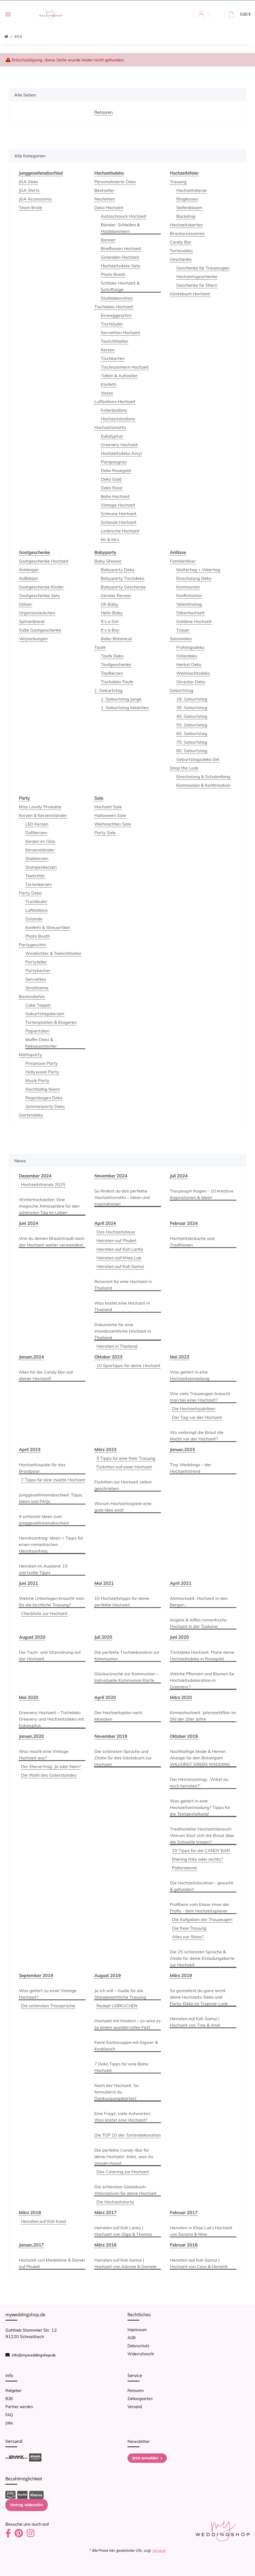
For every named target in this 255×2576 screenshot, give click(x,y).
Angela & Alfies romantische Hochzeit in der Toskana (198, 1623)
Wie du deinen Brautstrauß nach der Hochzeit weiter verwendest (51, 1241)
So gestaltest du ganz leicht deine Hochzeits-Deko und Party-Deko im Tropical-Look (199, 1997)
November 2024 (110, 1175)
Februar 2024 (184, 1223)
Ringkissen (187, 199)
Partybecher (37, 970)
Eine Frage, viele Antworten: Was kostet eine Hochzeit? (122, 2117)
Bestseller (104, 190)
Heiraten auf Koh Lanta (120, 1249)
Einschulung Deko (193, 578)
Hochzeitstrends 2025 (43, 1184)
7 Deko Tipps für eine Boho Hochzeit (121, 2067)
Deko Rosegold (116, 470)
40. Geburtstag (191, 716)
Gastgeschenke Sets (39, 595)
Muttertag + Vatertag (198, 569)
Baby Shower (108, 561)
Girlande (34, 918)
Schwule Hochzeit (118, 522)
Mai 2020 (28, 1697)
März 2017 (105, 2212)
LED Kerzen (36, 824)
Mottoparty (30, 1054)
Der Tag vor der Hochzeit (197, 1417)
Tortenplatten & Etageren (51, 1022)
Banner (108, 239)
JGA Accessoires (35, 199)
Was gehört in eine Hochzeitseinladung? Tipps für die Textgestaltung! (200, 1807)
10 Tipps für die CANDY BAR (201, 1850)
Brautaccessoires (187, 233)
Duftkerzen (36, 832)
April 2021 (180, 1583)
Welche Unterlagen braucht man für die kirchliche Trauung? (51, 1601)
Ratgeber (13, 2390)
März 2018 (30, 2212)
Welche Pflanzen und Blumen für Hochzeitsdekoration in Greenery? (202, 1680)
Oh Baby (109, 604)
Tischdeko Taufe (117, 681)
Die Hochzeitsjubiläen (193, 1408)
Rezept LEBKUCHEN (117, 2005)
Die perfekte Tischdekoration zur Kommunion (127, 1655)
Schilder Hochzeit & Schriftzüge (120, 286)
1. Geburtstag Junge (121, 699)
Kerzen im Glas (40, 841)
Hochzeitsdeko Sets (120, 265)
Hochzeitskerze (191, 190)
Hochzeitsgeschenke (196, 276)
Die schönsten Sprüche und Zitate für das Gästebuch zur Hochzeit (123, 1758)
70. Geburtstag (191, 742)
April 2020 (105, 1697)
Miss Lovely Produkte (40, 806)
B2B (9, 2398)
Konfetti (108, 384)
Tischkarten (113, 358)
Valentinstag (189, 604)
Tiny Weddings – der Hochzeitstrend (190, 1468)
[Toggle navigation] (8, 14)
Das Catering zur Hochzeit (123, 2171)
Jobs (9, 2423)
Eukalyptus (112, 436)
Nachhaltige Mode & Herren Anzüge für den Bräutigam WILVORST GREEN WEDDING (200, 1758)
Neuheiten (104, 199)
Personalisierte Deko (115, 181)
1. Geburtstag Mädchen (125, 707)
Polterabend (184, 1867)
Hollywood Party (42, 1071)
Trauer (182, 630)
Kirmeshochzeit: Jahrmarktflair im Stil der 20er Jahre (203, 1716)
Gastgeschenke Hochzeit (43, 561)
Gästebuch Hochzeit (190, 293)
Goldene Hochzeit (194, 621)
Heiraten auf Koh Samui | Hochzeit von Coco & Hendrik (199, 2263)
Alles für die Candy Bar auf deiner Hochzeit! (46, 1375)
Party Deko (30, 893)
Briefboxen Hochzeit (121, 248)
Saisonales (181, 638)
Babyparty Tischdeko (122, 578)
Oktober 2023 (108, 1357)
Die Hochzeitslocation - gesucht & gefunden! (201, 1886)
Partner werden (19, 2406)
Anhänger (29, 569)
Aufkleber (28, 578)
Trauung (178, 181)
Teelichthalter (114, 341)
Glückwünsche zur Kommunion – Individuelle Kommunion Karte (126, 1677)
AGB (132, 2337)
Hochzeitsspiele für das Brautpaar (42, 1468)
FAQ (9, 2414)
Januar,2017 (31, 2245)
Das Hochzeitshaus (116, 1232)
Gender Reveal (116, 595)
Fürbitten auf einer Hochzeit (124, 1466)
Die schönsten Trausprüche (48, 2005)
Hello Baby (112, 612)
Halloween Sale (110, 815)
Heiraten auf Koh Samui (120, 1266)
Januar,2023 (182, 1449)
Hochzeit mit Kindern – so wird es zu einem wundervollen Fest (127, 2024)
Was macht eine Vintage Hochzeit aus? (43, 1754)
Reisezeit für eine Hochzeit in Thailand (123, 1285)
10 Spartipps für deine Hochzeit (128, 1365)
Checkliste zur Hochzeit (44, 1613)
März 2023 (105, 1449)
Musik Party (37, 1080)
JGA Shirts (29, 190)
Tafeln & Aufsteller (119, 375)
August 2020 (32, 1637)
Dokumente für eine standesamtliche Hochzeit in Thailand (122, 1331)
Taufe (100, 647)
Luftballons (36, 910)
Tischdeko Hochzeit (113, 306)
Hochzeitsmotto (110, 427)
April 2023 (29, 1449)
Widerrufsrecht (141, 2354)
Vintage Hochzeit (118, 505)
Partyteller (36, 962)
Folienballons (114, 410)
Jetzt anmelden (147, 2458)
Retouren (136, 2390)
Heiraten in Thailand (117, 1346)
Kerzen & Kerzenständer (43, 815)
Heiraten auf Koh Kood (43, 2221)
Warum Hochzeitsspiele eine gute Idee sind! (122, 1507)
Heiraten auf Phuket (116, 1240)
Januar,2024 (31, 1357)
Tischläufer (112, 324)
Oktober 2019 (184, 1736)
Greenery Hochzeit (119, 444)
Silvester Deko (190, 681)
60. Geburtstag (191, 733)
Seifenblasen (189, 207)
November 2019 (110, 1736)
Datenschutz (138, 2345)
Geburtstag (181, 690)
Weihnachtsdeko (193, 673)
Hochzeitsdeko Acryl (121, 453)
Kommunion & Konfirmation (203, 785)
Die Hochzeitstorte (115, 2201)
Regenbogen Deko (43, 1097)
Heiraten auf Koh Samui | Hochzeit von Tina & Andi (195, 2022)
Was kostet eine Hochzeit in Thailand (122, 1306)
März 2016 (105, 2245)
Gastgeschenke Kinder (41, 587)
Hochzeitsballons (118, 418)
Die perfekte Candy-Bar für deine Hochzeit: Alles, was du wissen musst (123, 2156)
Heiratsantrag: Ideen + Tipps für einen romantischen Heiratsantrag (51, 1544)
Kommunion (188, 587)
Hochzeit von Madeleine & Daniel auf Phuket (52, 2263)
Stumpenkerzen (41, 867)
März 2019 (181, 1975)
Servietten (35, 979)
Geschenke (181, 259)
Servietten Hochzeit (120, 332)
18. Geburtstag (191, 699)
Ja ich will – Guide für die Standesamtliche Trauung (120, 1994)
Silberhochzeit (190, 612)
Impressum (137, 2329)
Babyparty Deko (117, 569)
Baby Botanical (116, 638)
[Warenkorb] (240, 14)
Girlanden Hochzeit (120, 257)
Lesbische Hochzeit (120, 530)
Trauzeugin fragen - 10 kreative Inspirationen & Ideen (201, 1194)
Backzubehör (32, 996)
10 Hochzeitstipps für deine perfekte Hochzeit (121, 1601)
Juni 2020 (179, 1637)
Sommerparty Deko (45, 1106)
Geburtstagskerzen (44, 1013)
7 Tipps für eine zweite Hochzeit (53, 1479)
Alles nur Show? (188, 1936)
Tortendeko (181, 250)
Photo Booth (113, 274)
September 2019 (36, 1975)
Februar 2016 (184, 2245)
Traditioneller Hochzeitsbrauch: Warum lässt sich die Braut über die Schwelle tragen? (202, 1835)
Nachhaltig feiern (42, 1089)
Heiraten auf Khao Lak (119, 1257)
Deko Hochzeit (108, 207)
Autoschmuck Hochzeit (123, 216)
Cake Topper (38, 1005)
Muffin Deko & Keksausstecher (41, 1043)
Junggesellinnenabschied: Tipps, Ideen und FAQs (51, 1498)
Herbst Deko (188, 664)
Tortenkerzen (38, 884)
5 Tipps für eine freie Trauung (126, 1458)
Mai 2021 (104, 1583)
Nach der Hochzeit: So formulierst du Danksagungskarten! (116, 2092)
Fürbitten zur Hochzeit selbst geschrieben (123, 1485)
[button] (185, 14)
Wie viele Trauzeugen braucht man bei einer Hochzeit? (200, 1397)
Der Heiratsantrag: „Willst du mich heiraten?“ (199, 1782)
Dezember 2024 (35, 1175)
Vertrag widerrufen (26, 2504)
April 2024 (105, 1223)
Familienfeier (183, 561)
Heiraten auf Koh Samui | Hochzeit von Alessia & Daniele (125, 2263)
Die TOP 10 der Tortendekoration (127, 2135)
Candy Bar (180, 242)
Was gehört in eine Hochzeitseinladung (189, 1375)
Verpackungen (33, 638)
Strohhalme (37, 987)
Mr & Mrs (110, 539)
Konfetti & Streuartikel (47, 927)
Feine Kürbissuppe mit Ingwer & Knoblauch (126, 2045)
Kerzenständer (40, 849)
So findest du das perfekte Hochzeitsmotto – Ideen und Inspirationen (122, 1197)
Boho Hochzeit (115, 496)
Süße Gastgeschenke (40, 630)
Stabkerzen (36, 858)
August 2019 (107, 1975)
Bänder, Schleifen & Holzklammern (120, 228)
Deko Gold (111, 479)
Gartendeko (31, 1115)
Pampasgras (114, 461)
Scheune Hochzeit (118, 513)
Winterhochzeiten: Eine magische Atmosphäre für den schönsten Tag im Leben (49, 1206)
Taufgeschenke (116, 664)
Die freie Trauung (189, 1928)
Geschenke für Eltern (196, 285)
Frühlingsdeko (190, 647)
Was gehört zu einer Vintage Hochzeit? (48, 1994)
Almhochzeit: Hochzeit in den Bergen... (199, 1601)
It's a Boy (110, 630)
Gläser (25, 604)
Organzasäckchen (37, 612)
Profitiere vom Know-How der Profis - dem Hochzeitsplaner (199, 1907)
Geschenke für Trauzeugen (202, 268)
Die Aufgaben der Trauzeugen (202, 1919)
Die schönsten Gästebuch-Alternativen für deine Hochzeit (125, 2190)
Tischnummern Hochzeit (125, 367)
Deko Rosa (111, 487)
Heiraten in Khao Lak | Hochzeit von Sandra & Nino (201, 2231)
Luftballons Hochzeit (114, 401)
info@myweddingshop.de (34, 2355)
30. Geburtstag (191, 707)
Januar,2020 (31, 1736)
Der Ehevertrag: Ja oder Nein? (51, 1766)
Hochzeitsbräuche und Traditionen (192, 1241)
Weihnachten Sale (112, 824)
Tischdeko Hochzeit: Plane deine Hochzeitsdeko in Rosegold (202, 1655)
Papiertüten (37, 1031)
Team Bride (30, 207)
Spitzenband (31, 621)
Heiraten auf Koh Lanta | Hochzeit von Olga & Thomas (123, 2231)
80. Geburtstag (191, 750)
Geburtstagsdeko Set (197, 759)
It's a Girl (110, 621)
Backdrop (186, 216)
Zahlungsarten (140, 2398)
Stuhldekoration (117, 298)
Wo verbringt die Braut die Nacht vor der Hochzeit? (196, 1435)
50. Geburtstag (191, 724)
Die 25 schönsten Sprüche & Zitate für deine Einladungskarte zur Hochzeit (202, 1958)
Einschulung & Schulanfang (203, 776)
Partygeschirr (32, 944)
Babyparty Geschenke (123, 587)
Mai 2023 (179, 1357)
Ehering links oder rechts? (197, 1859)
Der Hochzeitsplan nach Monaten (118, 1716)
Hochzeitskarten (186, 224)
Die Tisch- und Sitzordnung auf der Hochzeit (50, 1655)
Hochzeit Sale (108, 806)
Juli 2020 (103, 1637)
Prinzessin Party (41, 1063)
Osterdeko (186, 655)
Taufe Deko (112, 655)
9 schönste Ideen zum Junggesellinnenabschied (44, 1520)
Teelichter (35, 875)
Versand (135, 2406)
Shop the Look (184, 768)
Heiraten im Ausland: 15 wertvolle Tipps (43, 1569)
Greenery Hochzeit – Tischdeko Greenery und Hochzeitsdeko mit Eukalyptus (51, 1719)
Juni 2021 (28, 1583)
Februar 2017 (184, 2212)
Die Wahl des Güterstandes (49, 1775)
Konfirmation (189, 595)
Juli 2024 (179, 1175)
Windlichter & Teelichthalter (53, 953)
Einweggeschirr (116, 315)
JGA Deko (28, 181)
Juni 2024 (28, 1223)
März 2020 (181, 1697)
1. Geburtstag (108, 690)
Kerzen (108, 349)
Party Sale (105, 832)
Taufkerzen (112, 673)
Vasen (107, 393)
